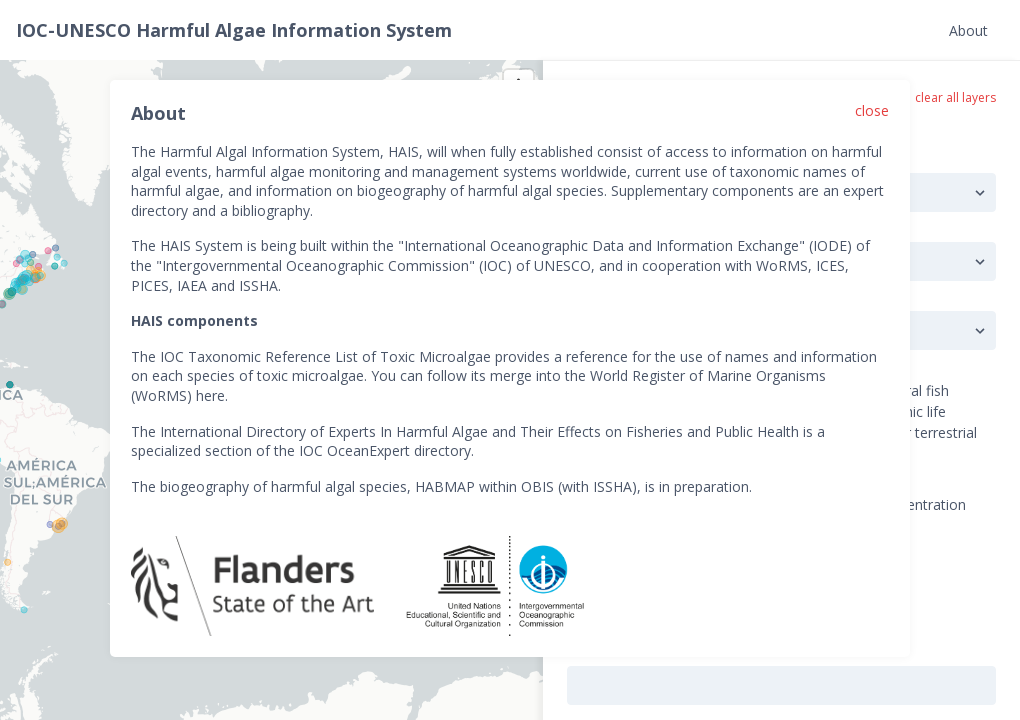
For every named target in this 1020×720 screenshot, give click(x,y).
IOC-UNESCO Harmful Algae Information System (234, 30)
